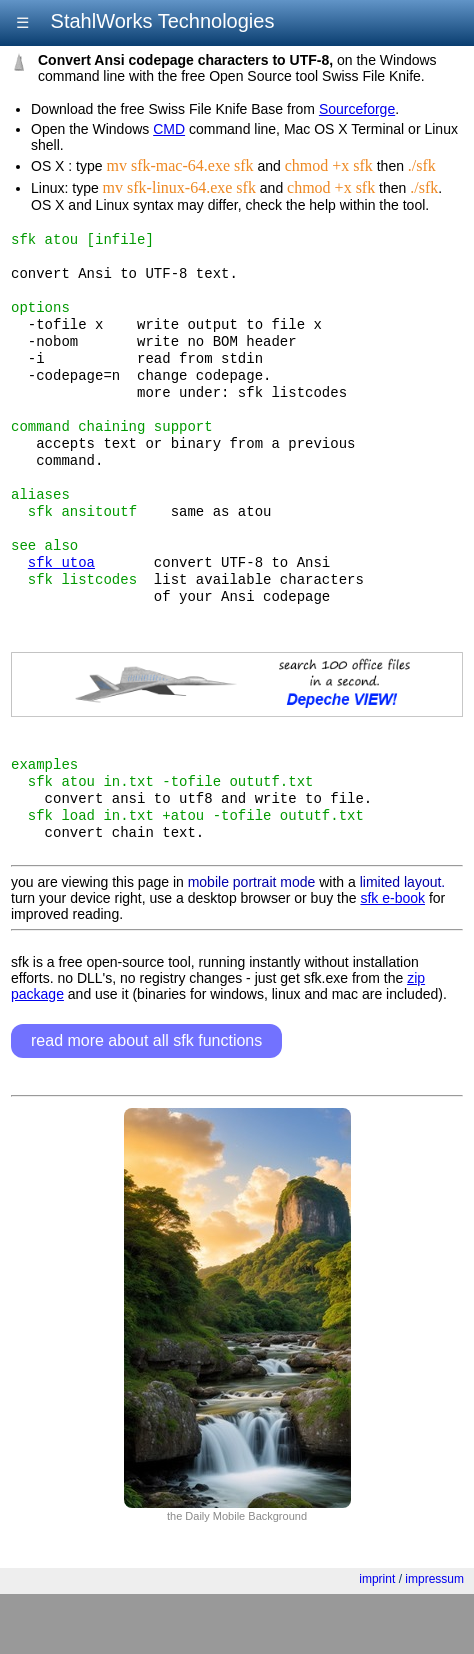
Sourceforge (357, 109)
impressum (434, 1639)
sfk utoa (61, 601)
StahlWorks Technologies (159, 21)
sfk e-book (392, 958)
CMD (169, 129)
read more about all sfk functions (146, 1100)
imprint (377, 1639)
